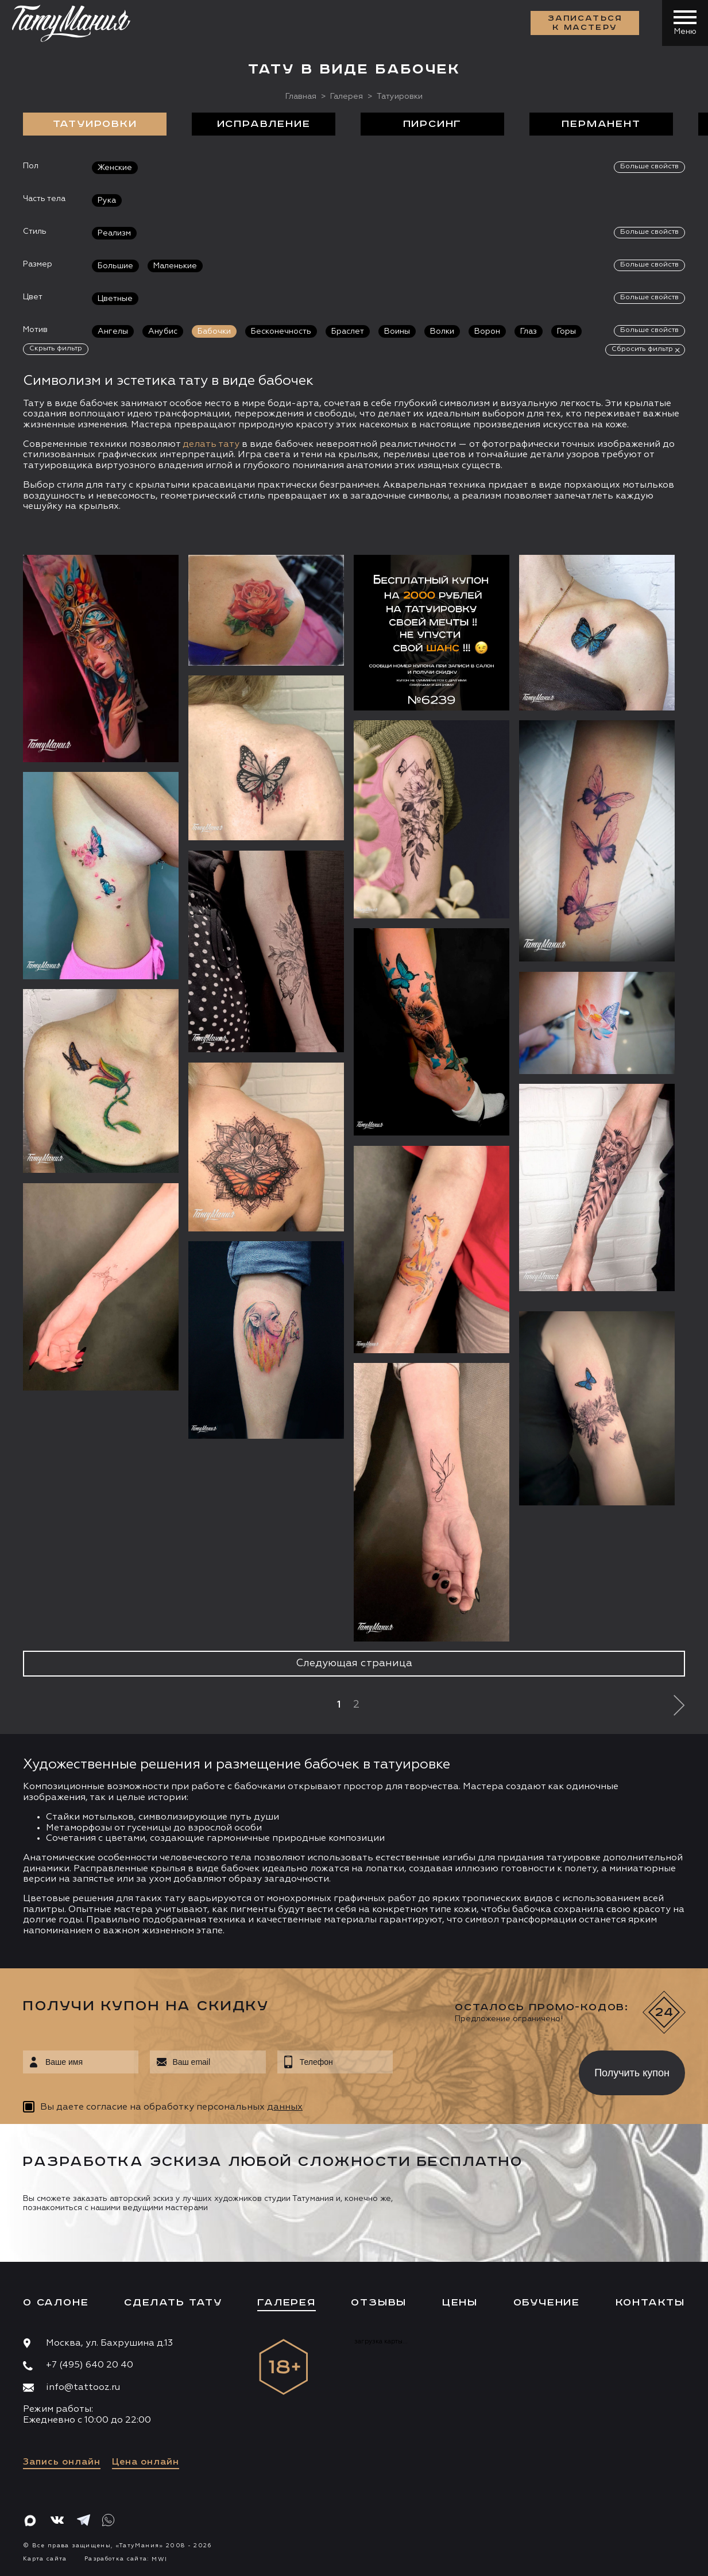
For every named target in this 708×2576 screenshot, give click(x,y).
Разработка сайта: (125, 2559)
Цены (460, 2302)
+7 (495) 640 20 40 (89, 2365)
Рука (107, 200)
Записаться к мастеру (585, 23)
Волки (442, 331)
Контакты (650, 2302)
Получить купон (632, 2073)
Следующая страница (354, 1663)
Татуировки (95, 124)
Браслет (347, 331)
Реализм (114, 233)
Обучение (546, 2302)
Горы (566, 331)
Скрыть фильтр (55, 348)
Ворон (487, 331)
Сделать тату (173, 2302)
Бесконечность (281, 331)
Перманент (601, 124)
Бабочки (214, 331)
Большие (115, 266)
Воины (397, 331)
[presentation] (477, 2069)
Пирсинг (432, 124)
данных (285, 2107)
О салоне (55, 2302)
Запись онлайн (61, 2462)
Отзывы (379, 2302)
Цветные (115, 299)
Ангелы (113, 331)
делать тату (211, 444)
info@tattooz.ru (83, 2387)
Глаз (528, 331)
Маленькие (175, 266)
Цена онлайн (145, 2462)
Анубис (162, 331)
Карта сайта (45, 2559)
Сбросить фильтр (642, 349)
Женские (115, 168)
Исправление (264, 124)
